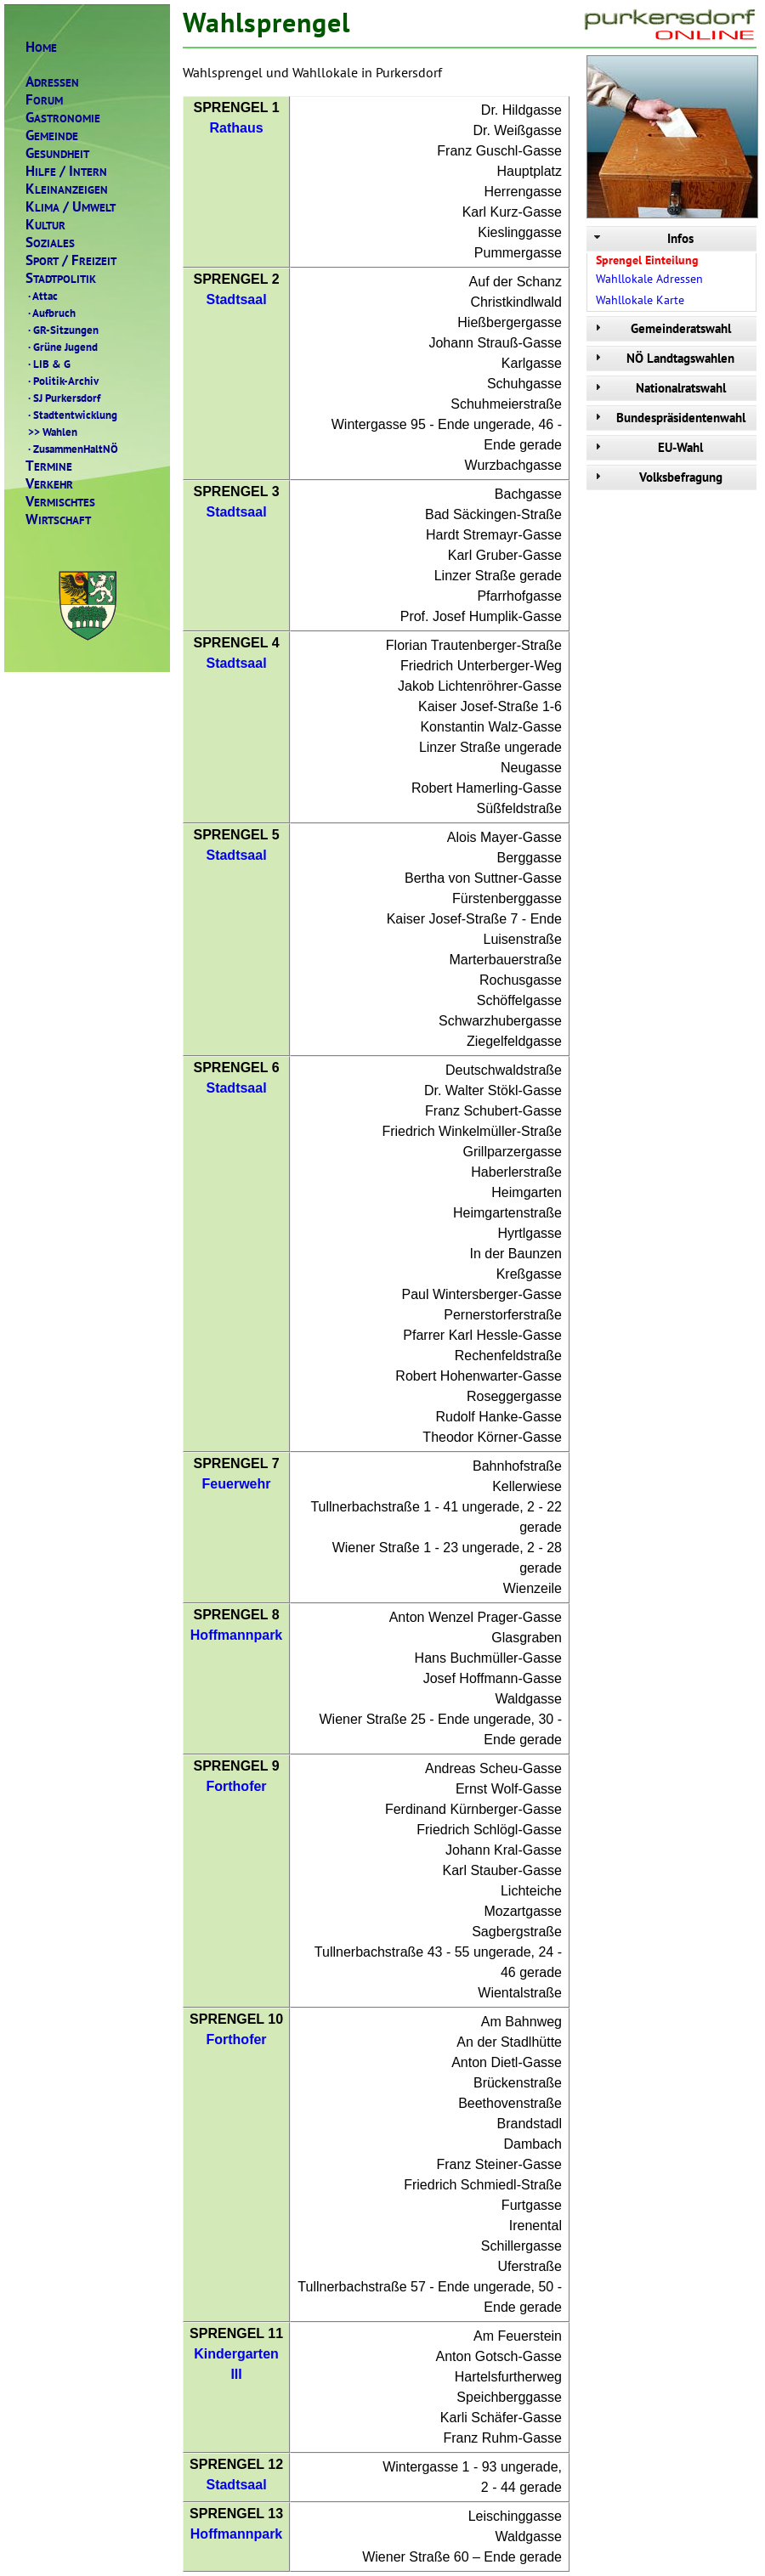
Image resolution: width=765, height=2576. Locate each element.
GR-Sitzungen (62, 329)
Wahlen (51, 431)
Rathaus (236, 128)
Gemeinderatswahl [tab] (661, 328)
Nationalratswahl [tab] (658, 388)
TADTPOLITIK (61, 278)
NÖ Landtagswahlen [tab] (662, 358)
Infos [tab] (642, 238)
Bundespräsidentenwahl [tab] (668, 418)
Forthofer (236, 1786)
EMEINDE (52, 135)
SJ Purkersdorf (63, 397)
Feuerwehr (236, 1484)
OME (41, 47)
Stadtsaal (236, 299)
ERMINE (49, 466)
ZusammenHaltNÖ (72, 448)
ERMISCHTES (60, 502)
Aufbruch (51, 312)
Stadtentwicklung (71, 414)
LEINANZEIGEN (67, 189)
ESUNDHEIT (57, 153)
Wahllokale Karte (640, 300)
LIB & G (48, 363)
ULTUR (45, 225)
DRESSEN (52, 82)
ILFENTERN (66, 171)
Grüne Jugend (62, 346)
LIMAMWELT (71, 207)
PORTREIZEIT (71, 260)
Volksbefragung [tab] (656, 477)
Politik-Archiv (62, 380)
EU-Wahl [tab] (647, 447)
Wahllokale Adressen (649, 278)
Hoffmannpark (236, 1635)
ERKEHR (49, 484)
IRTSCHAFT (58, 519)
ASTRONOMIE (63, 118)
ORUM (44, 100)
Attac (42, 295)
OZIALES (50, 242)
